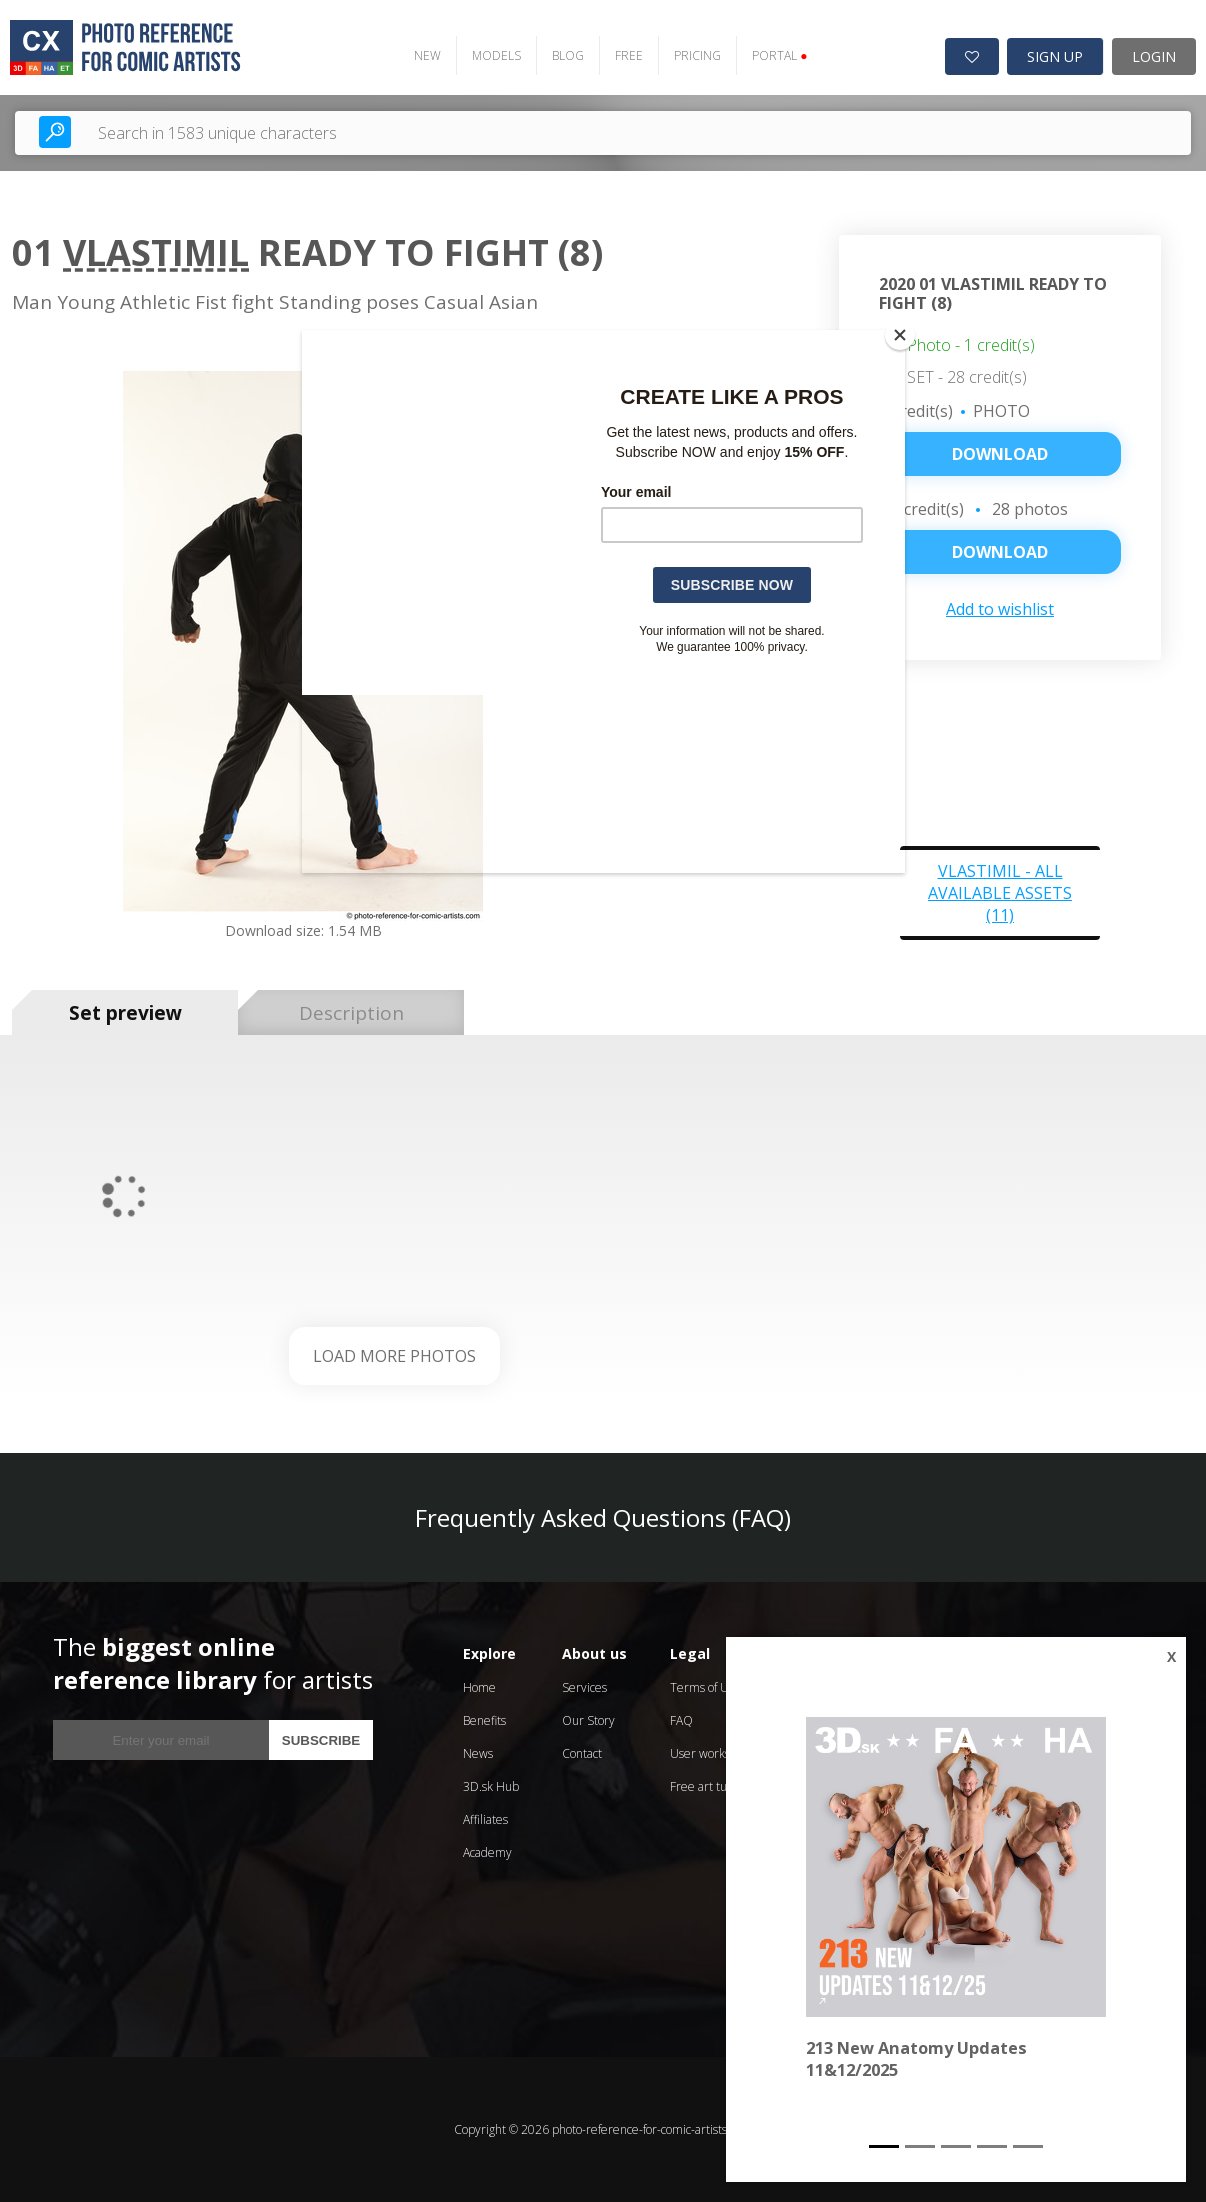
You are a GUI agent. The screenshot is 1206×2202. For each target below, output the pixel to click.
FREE (629, 55)
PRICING (697, 55)
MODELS (496, 55)
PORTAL (779, 55)
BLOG (568, 55)
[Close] (900, 335)
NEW (427, 55)
